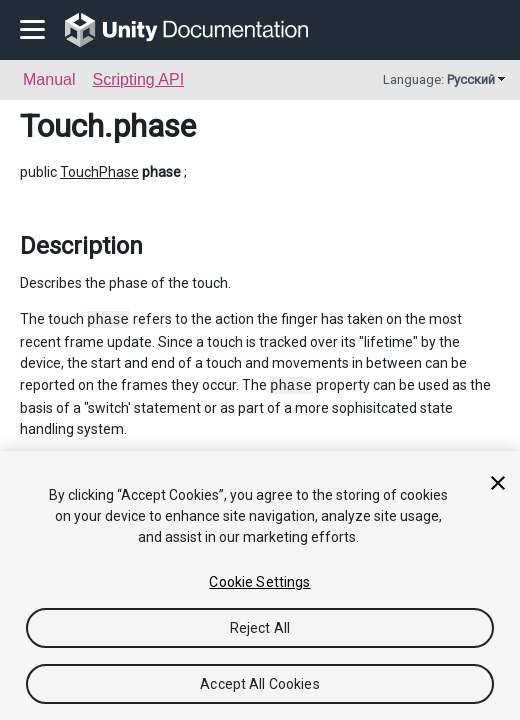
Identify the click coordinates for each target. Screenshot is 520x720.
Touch (62, 126)
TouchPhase (99, 172)
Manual (49, 79)
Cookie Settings (259, 582)
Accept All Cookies (260, 684)
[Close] (498, 483)
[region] (260, 585)
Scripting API (138, 79)
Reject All (260, 628)
